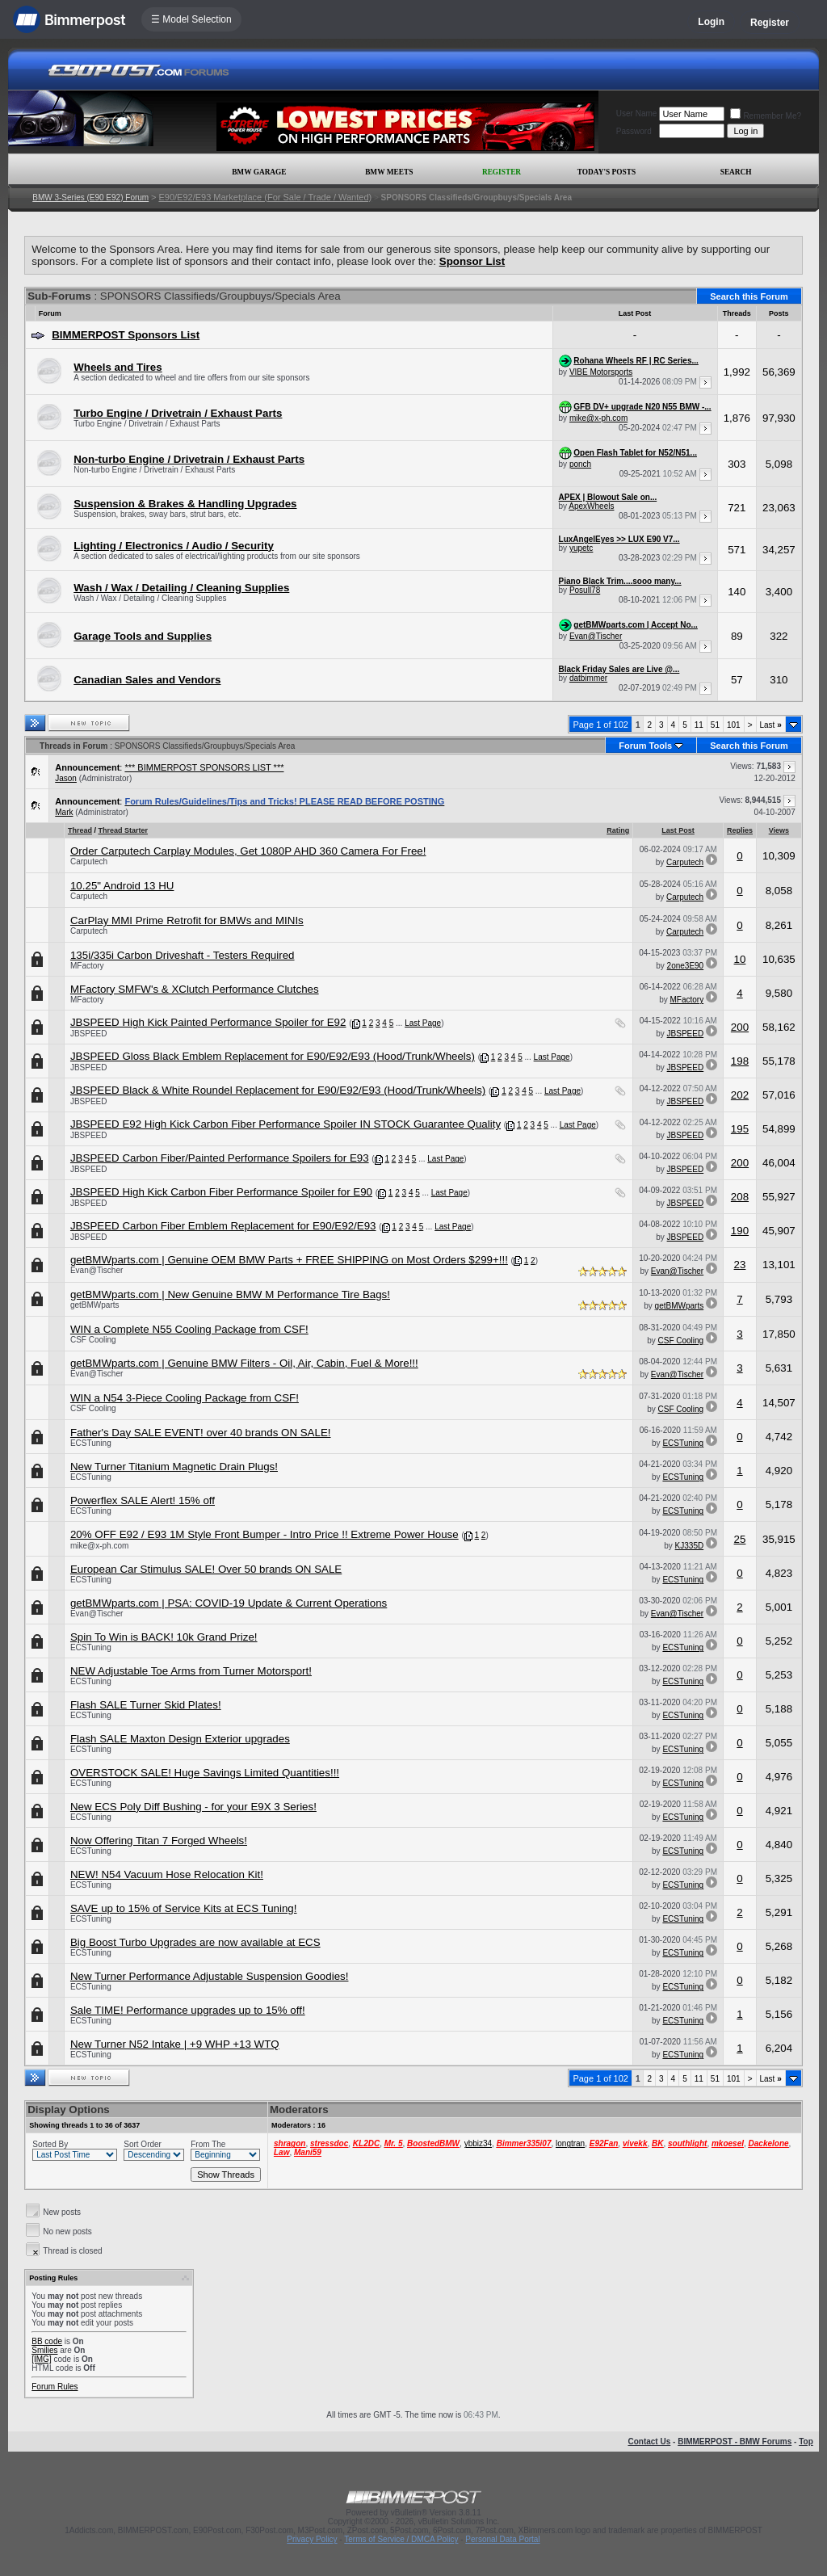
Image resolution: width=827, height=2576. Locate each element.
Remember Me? (765, 115)
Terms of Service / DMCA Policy (401, 2539)
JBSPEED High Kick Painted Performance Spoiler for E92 (208, 1022)
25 (740, 1539)
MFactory (87, 965)
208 (740, 1197)
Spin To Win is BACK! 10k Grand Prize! (164, 1637)
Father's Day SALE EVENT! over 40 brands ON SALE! (200, 1433)
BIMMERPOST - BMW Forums (734, 2441)
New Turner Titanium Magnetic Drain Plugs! (174, 1466)
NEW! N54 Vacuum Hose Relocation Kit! (166, 1874)
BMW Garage (259, 172)
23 (740, 1265)
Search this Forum (749, 296)
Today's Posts (606, 172)
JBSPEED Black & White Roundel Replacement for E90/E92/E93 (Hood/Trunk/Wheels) (277, 1090)
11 (699, 725)
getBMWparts (95, 1305)
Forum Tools (645, 745)
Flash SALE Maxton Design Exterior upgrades (180, 1739)
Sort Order (143, 2144)
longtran (570, 2143)
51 (715, 725)
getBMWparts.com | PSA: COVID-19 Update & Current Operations (228, 1603)
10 (740, 959)
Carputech (88, 861)
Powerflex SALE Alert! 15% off (142, 1500)
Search (736, 172)
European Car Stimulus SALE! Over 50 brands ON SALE (206, 1569)
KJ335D (689, 1545)
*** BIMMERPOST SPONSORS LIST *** (203, 767)
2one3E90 (685, 965)
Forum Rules (54, 2386)
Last (771, 725)
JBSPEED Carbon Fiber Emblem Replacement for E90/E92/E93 (223, 1226)
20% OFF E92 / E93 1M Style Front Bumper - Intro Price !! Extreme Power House (264, 1534)
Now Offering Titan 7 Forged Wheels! (158, 1840)
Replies (740, 830)
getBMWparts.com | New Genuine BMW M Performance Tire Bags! (230, 1294)
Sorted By (50, 2144)
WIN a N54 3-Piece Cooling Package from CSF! (184, 1398)
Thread (80, 830)
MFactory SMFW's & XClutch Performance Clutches (194, 989)
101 (734, 725)
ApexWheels (591, 506)
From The (208, 2144)
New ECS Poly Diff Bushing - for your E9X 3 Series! (193, 1807)
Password (634, 131)
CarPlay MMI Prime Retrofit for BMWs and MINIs (187, 920)
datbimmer (588, 678)
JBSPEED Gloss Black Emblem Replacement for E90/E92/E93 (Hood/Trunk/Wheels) (272, 1056)
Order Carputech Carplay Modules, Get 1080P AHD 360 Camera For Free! (248, 851)
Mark (64, 812)
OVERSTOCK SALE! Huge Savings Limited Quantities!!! (204, 1773)
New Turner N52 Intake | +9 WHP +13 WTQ (174, 2044)
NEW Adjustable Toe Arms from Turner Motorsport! (191, 1671)
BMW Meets (389, 172)
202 (740, 1095)
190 (740, 1231)
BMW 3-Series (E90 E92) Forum (90, 197)
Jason (66, 778)
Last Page (423, 1023)
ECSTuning (90, 1443)
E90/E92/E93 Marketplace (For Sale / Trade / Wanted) (265, 197)
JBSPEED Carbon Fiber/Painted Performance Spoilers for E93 (219, 1158)
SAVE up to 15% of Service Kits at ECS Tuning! (183, 1908)
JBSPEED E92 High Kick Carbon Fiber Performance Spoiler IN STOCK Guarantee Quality (285, 1124)
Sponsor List (472, 261)
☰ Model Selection (191, 19)
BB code (46, 2341)
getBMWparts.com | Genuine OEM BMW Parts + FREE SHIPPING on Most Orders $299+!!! (289, 1260)
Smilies (44, 2350)
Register (769, 22)
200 (740, 1027)
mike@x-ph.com (598, 418)
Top (806, 2441)
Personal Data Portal (502, 2539)
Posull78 (584, 590)
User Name (636, 113)
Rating (618, 830)
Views (779, 830)
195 (740, 1129)
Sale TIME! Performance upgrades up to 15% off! (187, 2010)
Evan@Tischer (595, 636)
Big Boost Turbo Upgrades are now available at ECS (195, 1942)
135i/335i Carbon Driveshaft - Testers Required (182, 955)
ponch (580, 464)
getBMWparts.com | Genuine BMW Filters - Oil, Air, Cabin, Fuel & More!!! (244, 1363)
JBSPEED (88, 1033)
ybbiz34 (478, 2143)
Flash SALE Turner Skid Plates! (145, 1705)
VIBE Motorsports (600, 372)
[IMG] (41, 2359)
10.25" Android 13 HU (122, 886)
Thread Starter (123, 830)
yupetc (581, 548)
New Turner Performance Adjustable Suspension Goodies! (209, 1976)
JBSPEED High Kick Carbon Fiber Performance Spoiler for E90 (221, 1192)
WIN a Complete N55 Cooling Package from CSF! (189, 1329)
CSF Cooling (93, 1339)
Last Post (678, 830)
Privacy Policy (312, 2539)
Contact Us (649, 2441)
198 (740, 1061)
